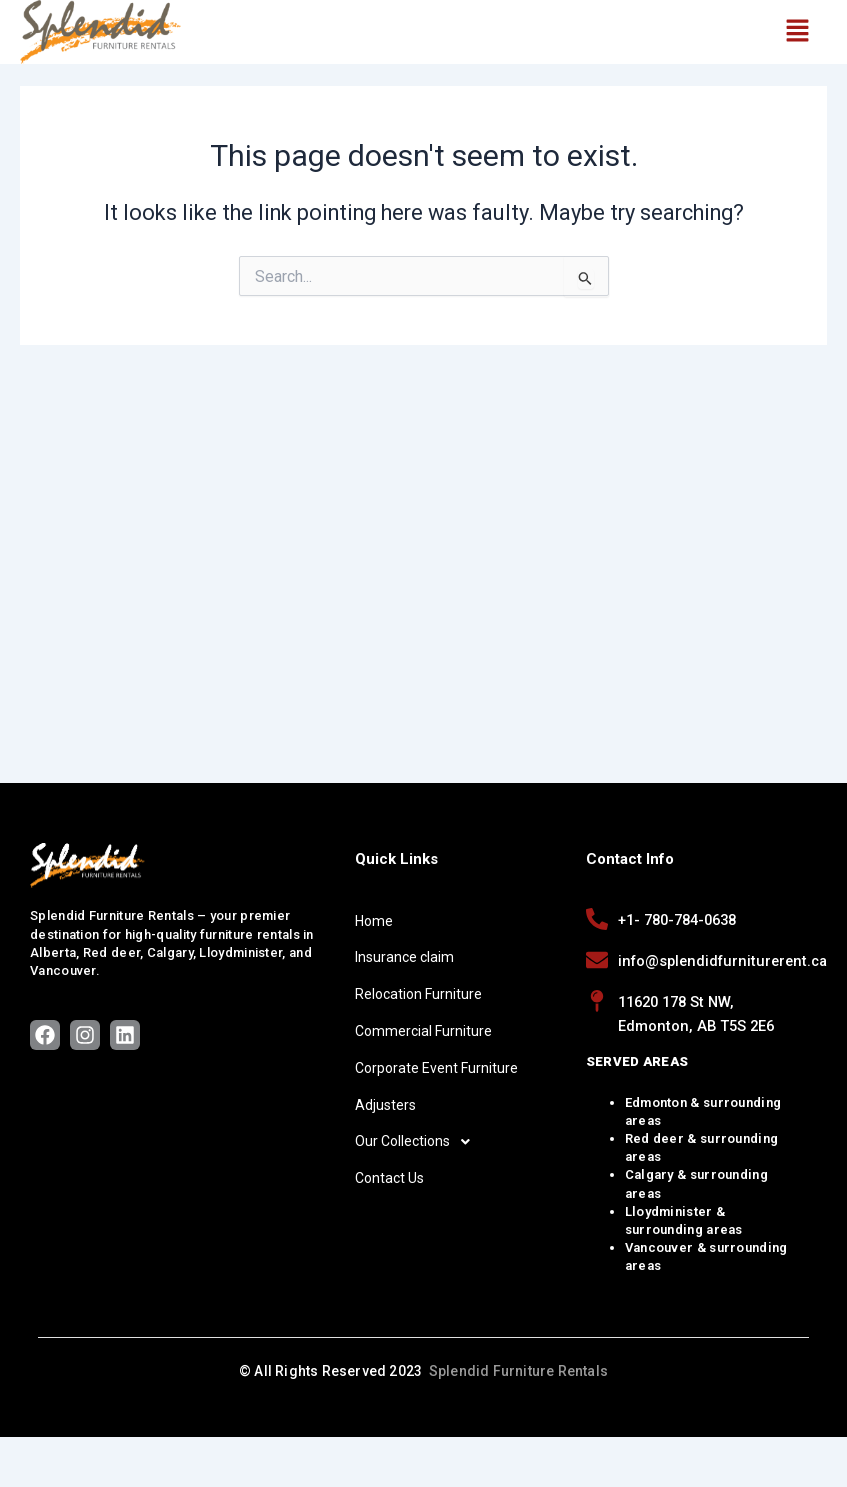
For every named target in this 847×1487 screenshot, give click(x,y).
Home (374, 921)
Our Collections (418, 1142)
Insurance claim (404, 957)
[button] (797, 32)
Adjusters (385, 1105)
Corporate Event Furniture (436, 1068)
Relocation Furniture (418, 994)
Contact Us (389, 1178)
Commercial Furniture (423, 1031)
